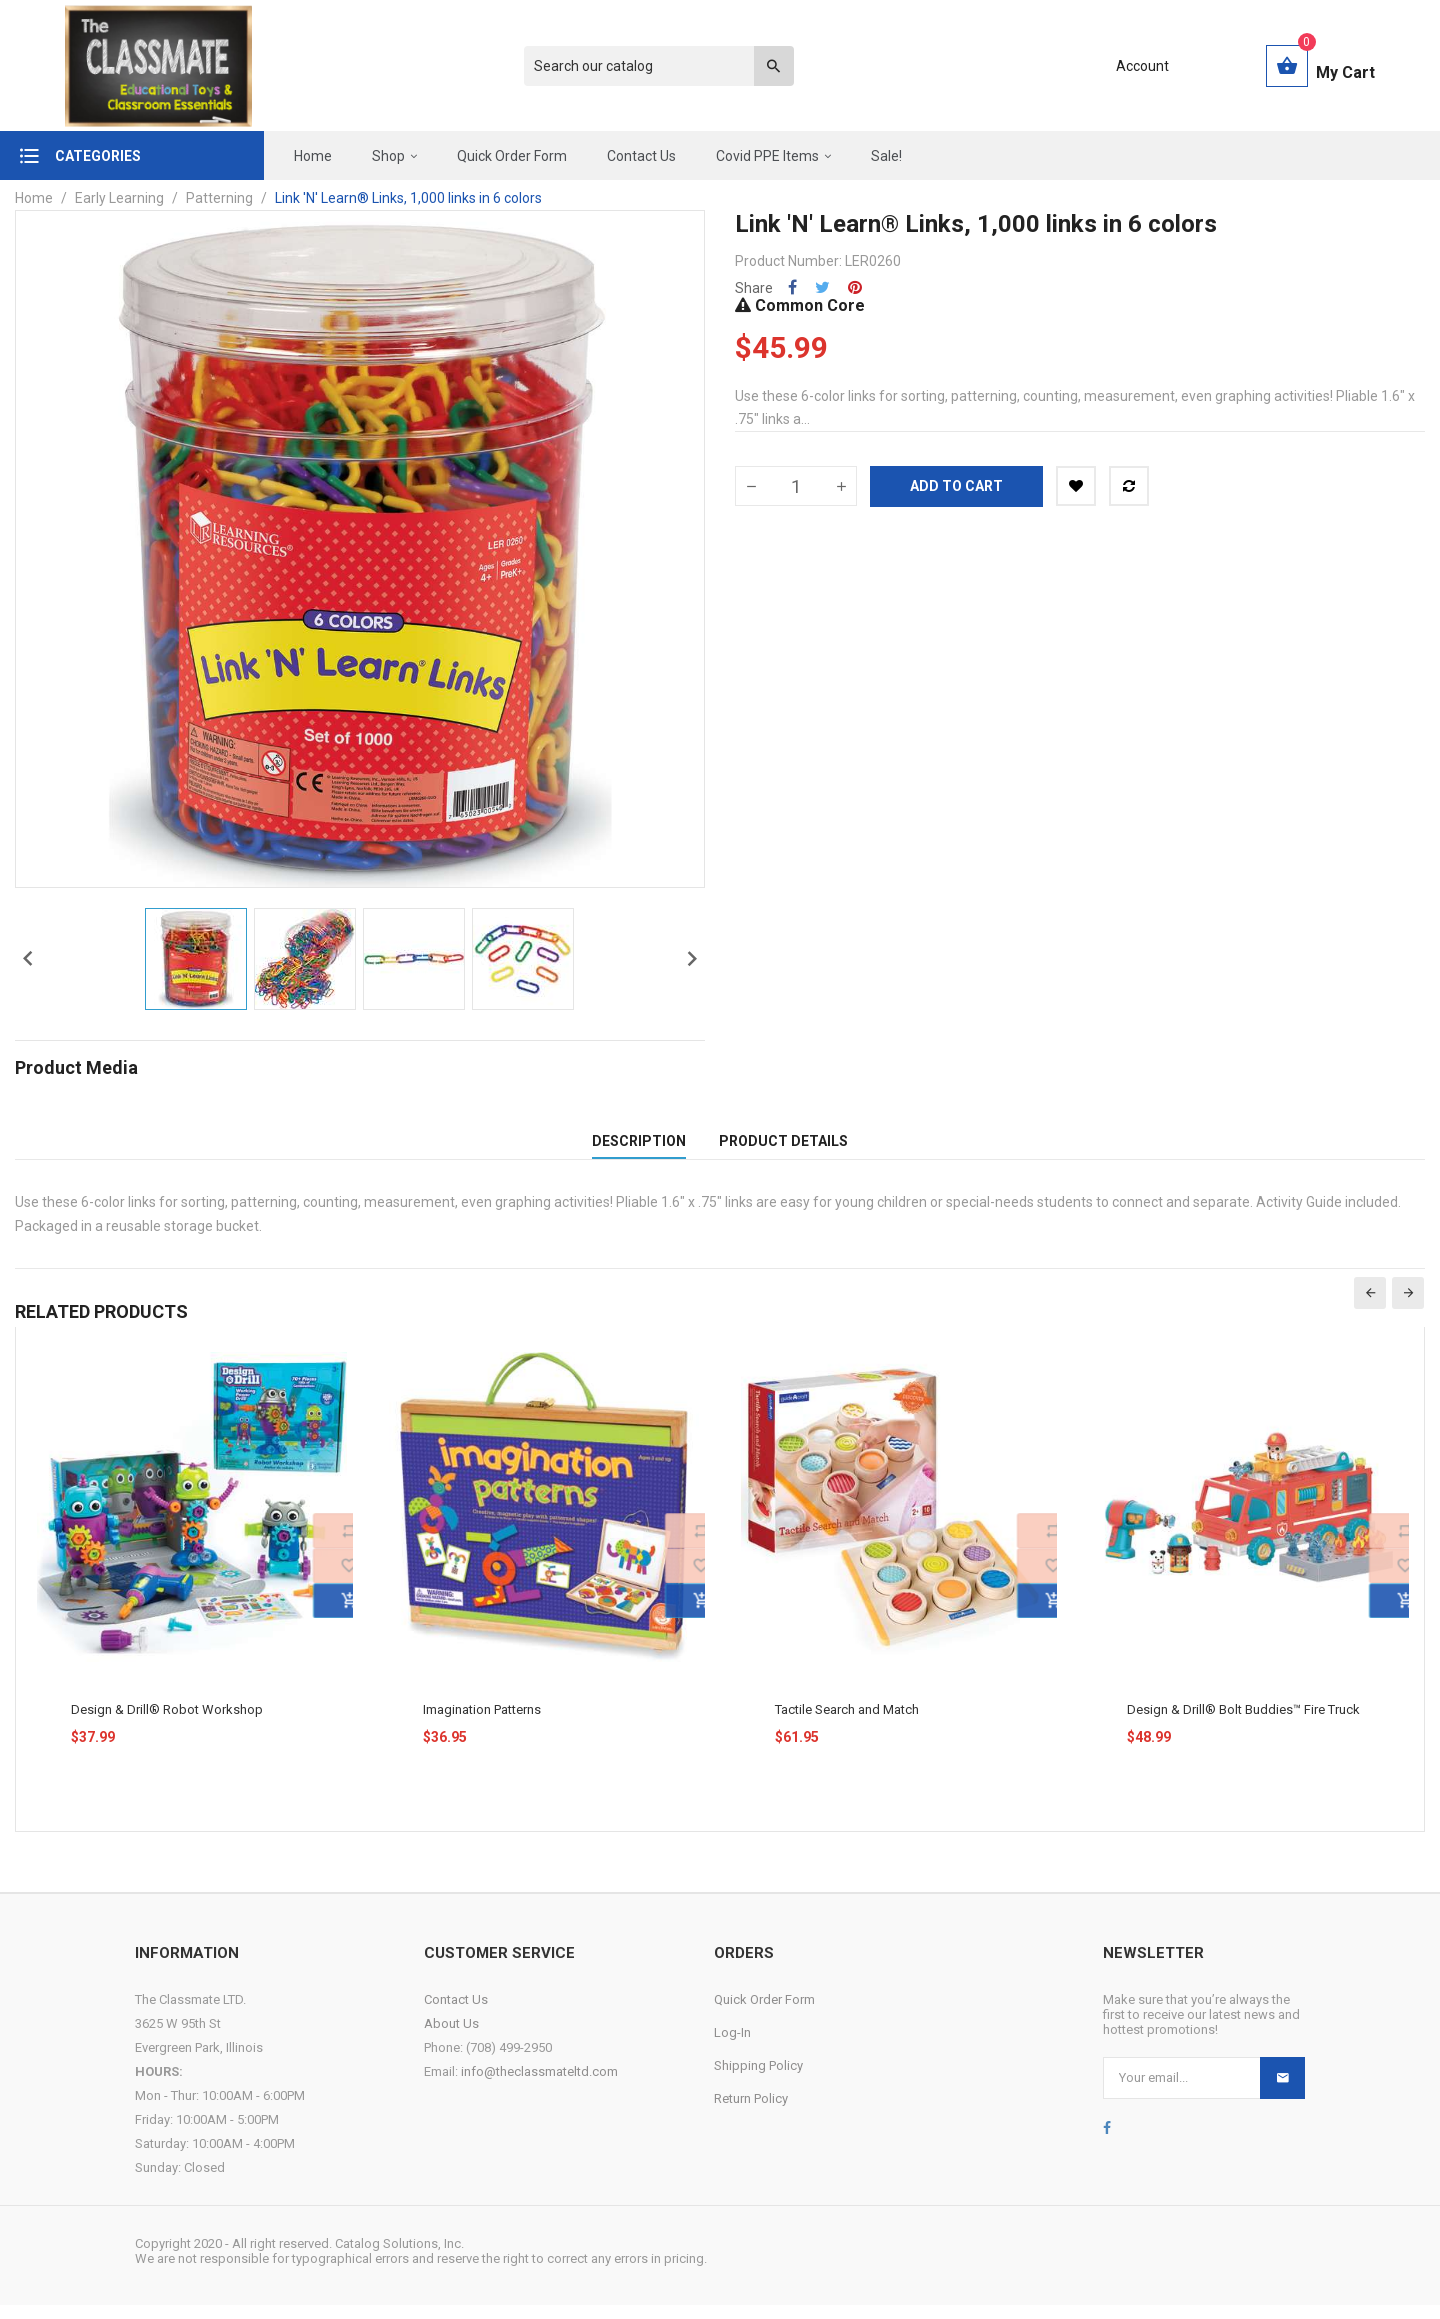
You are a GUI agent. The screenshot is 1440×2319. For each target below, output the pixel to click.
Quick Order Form (764, 2013)
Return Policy (751, 2112)
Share (792, 287)
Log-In (732, 2046)
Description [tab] (639, 1148)
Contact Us (456, 2013)
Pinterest (855, 287)
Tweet (822, 287)
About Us (451, 2037)
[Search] (649, 66)
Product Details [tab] (783, 1148)
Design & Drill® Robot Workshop (167, 1723)
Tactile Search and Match (847, 1723)
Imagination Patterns (482, 1723)
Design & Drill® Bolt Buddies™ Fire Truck (1243, 1723)
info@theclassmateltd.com (539, 2085)
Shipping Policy (758, 2079)
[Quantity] (796, 486)
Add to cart (956, 486)
